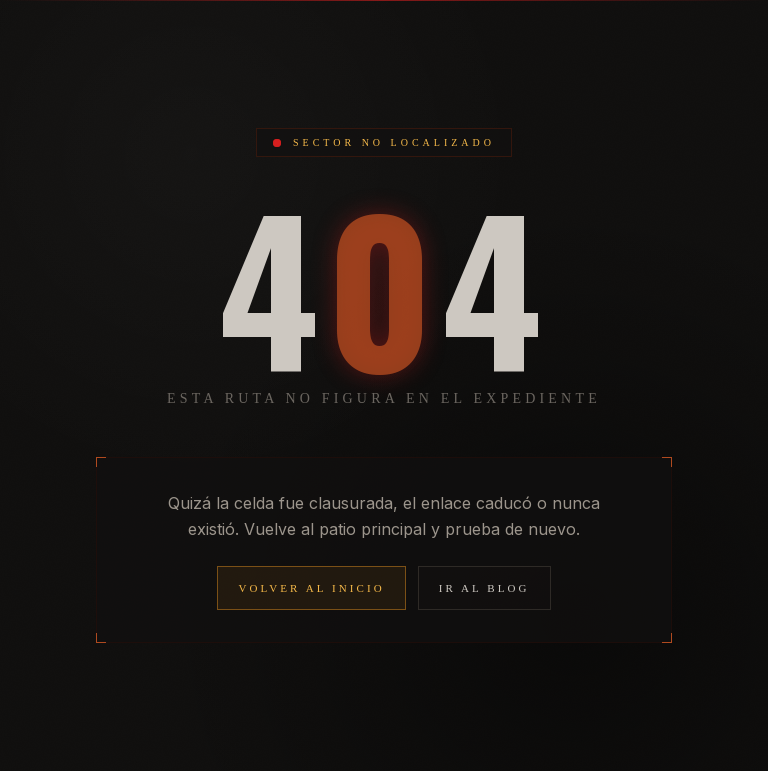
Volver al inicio (311, 588)
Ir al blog (484, 588)
